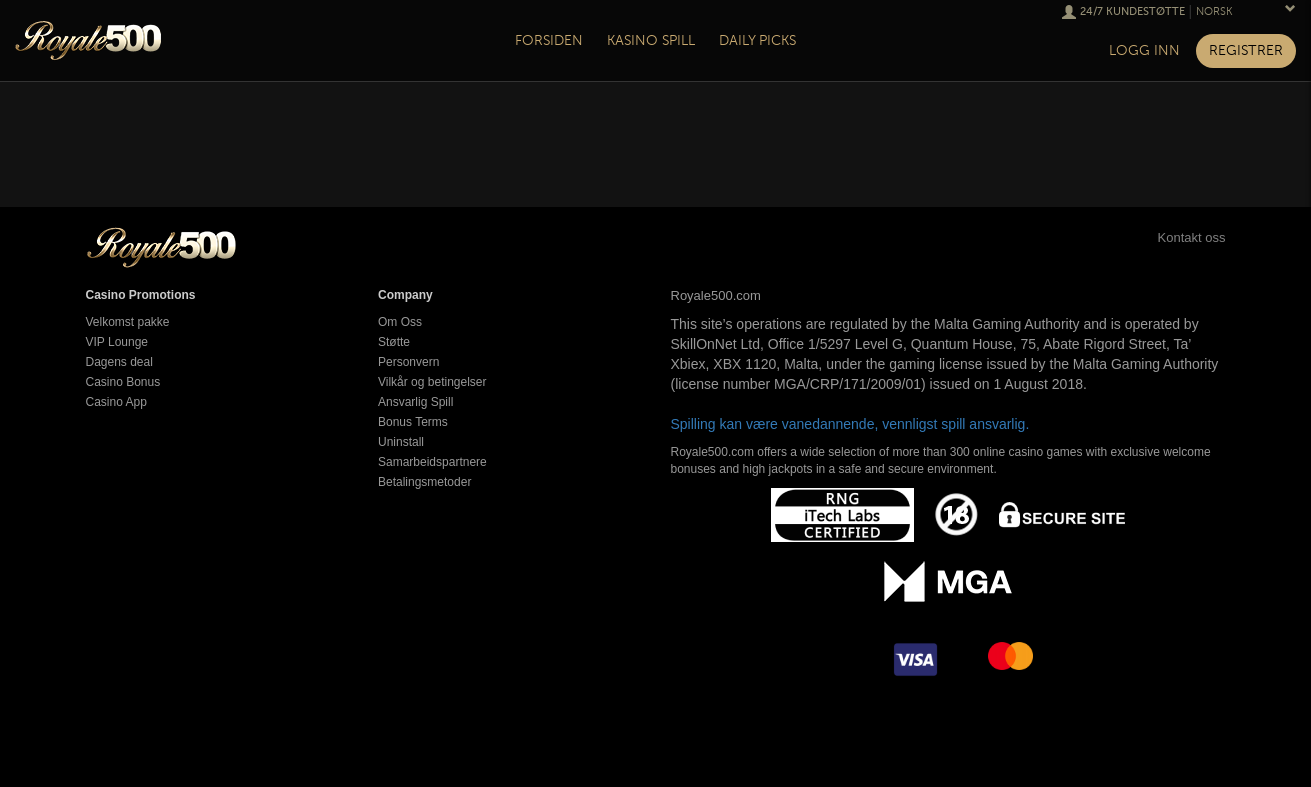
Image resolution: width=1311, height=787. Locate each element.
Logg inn (1144, 50)
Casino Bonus (123, 382)
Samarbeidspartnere (432, 462)
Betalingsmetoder (424, 482)
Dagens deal (119, 362)
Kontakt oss (1169, 237)
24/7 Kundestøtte (1132, 11)
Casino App (116, 402)
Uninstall (401, 442)
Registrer (1246, 50)
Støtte (394, 342)
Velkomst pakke (128, 322)
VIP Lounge (117, 342)
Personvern (408, 362)
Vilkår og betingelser (432, 382)
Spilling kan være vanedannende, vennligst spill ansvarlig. (850, 424)
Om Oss (400, 322)
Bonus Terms (413, 422)
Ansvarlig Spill (415, 402)
